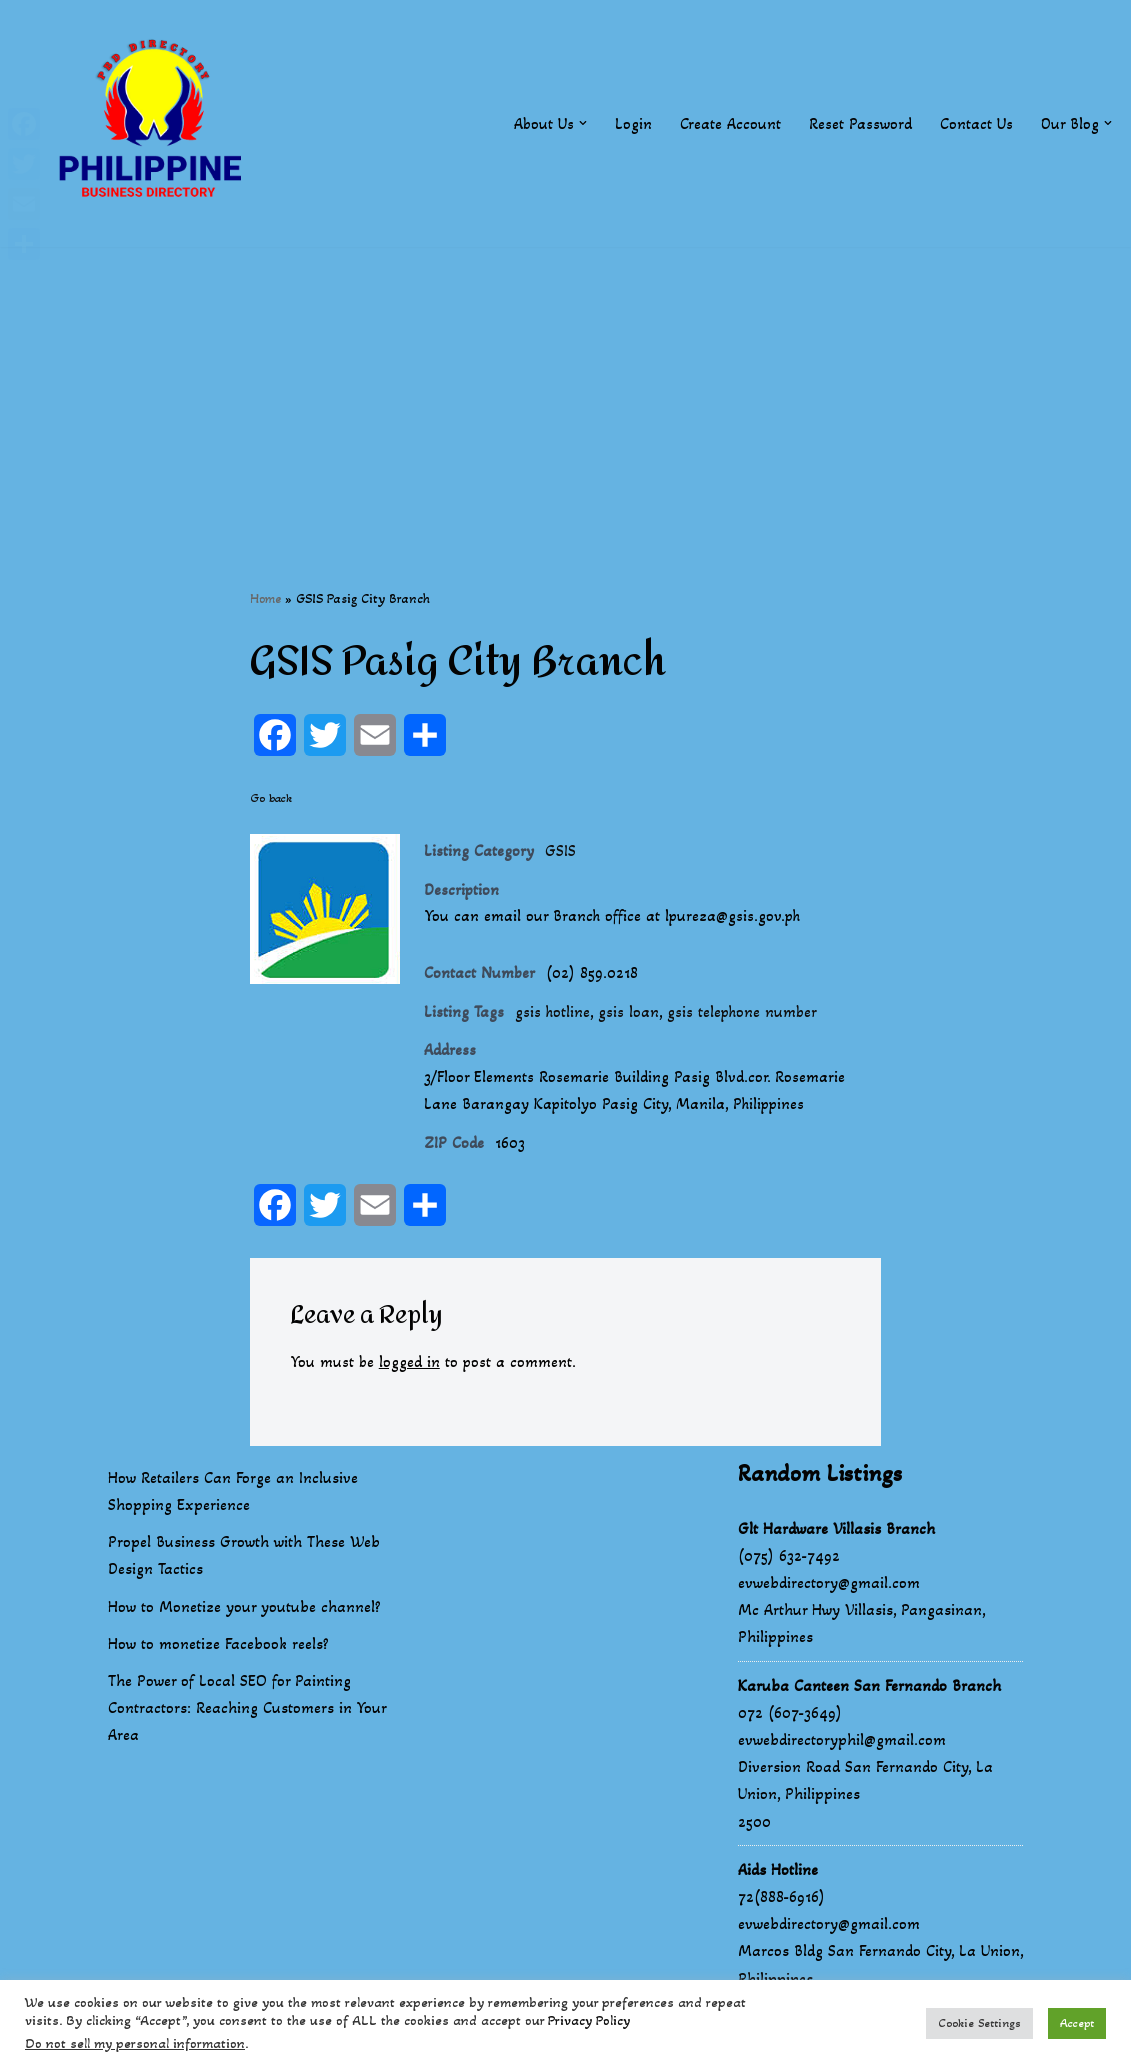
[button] (582, 123)
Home (265, 598)
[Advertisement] (565, 387)
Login (632, 123)
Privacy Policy (589, 2020)
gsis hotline (553, 1014)
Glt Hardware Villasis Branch (836, 1533)
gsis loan (630, 1014)
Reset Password (859, 123)
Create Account (729, 123)
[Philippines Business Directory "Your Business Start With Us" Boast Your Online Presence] (155, 123)
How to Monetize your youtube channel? (244, 1611)
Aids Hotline (778, 1874)
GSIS (560, 851)
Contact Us (975, 123)
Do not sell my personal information (135, 2043)
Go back (271, 799)
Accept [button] (1077, 2023)
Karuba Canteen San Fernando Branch (869, 1690)
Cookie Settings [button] (979, 2023)
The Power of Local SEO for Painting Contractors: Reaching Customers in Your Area (247, 1712)
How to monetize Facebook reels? (218, 1648)
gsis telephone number (746, 1014)
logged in (410, 1367)
